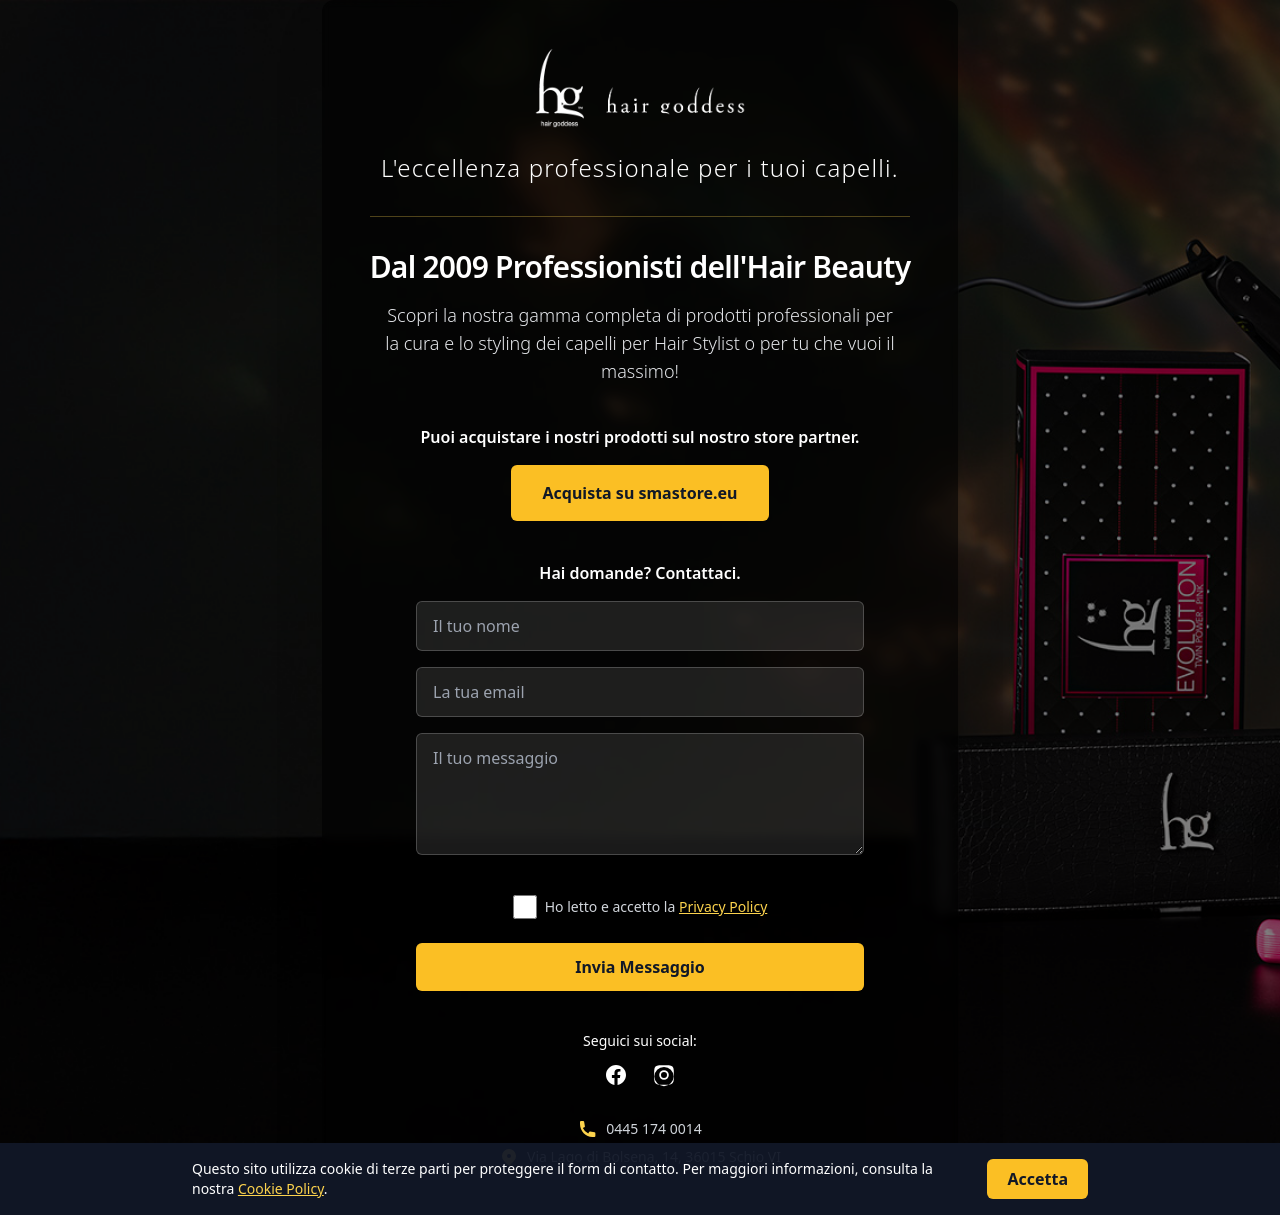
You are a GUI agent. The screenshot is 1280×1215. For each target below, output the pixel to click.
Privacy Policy (723, 906)
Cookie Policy (281, 1188)
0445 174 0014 (653, 1128)
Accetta (1037, 1179)
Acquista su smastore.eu (640, 493)
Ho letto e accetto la (656, 906)
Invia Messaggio (640, 967)
